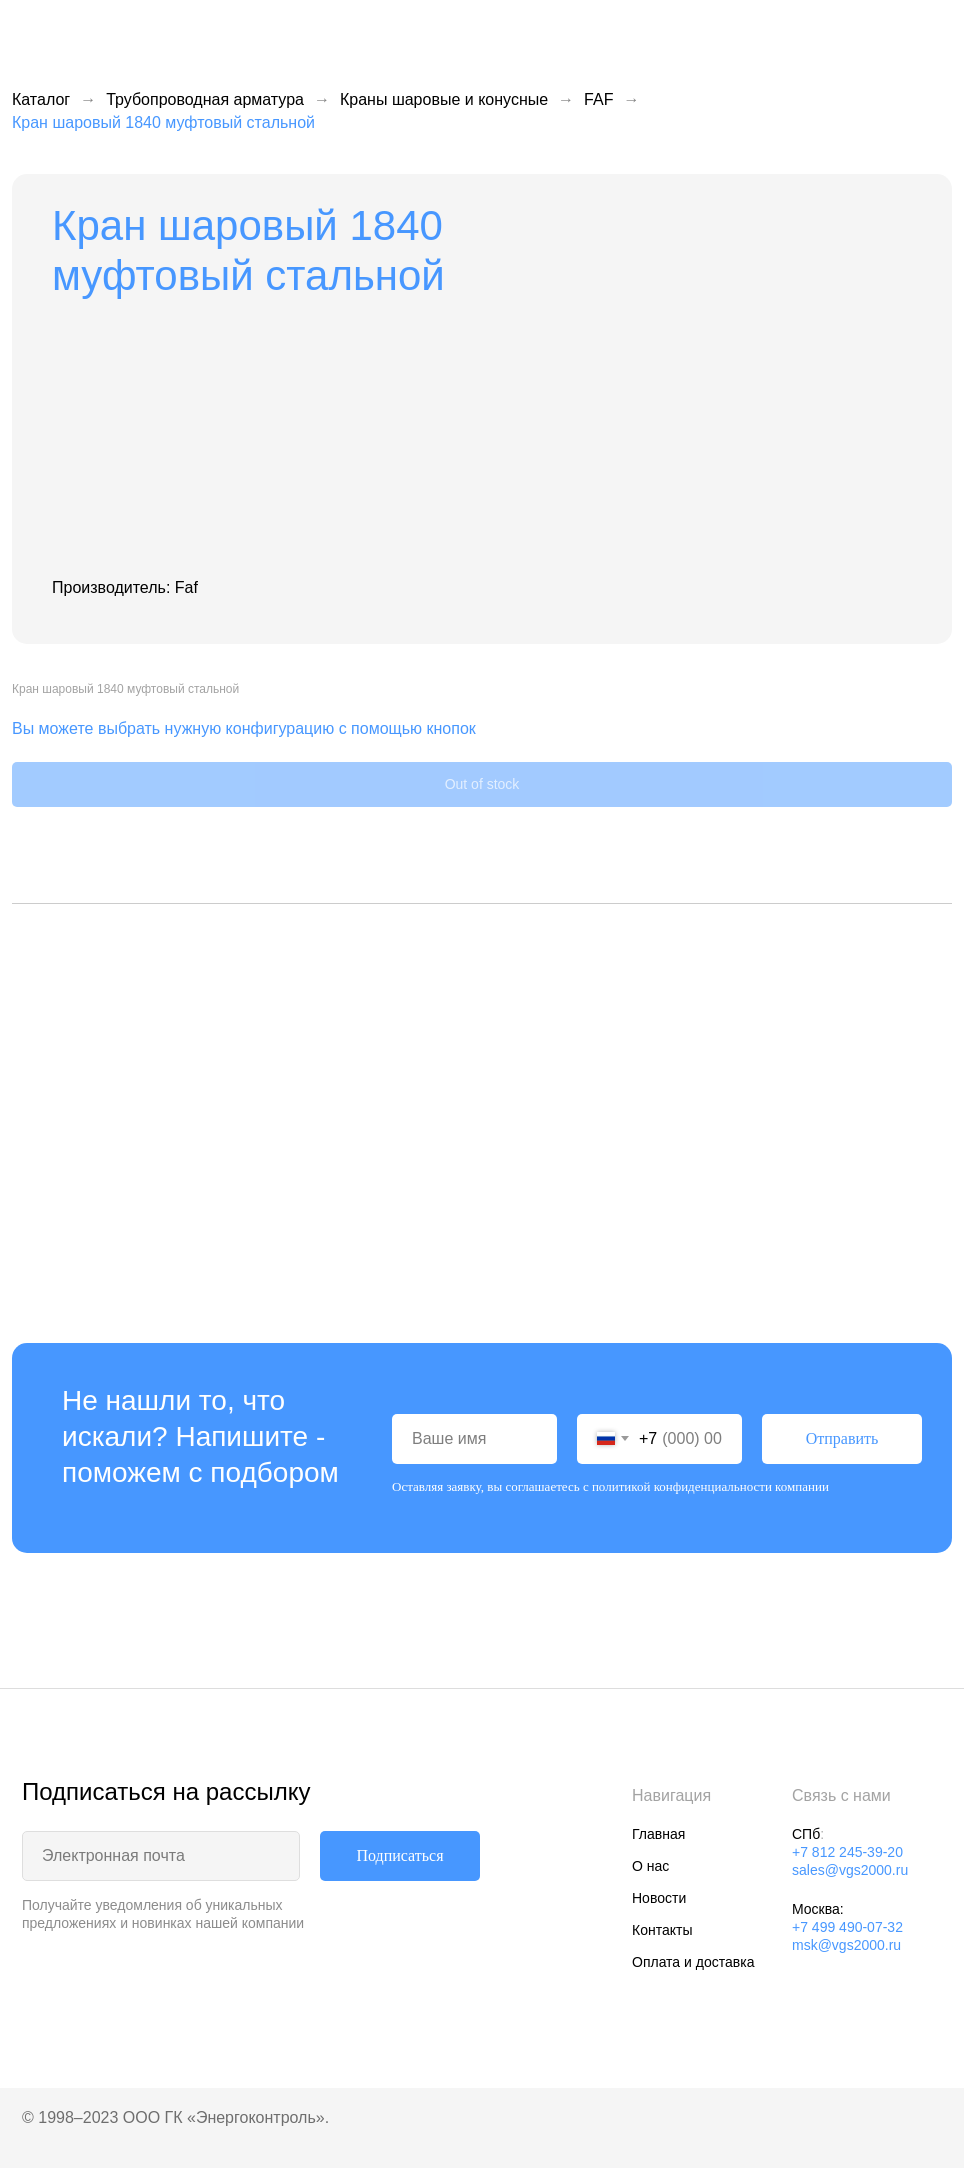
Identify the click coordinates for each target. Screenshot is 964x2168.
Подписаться (399, 1855)
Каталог (41, 99)
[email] (161, 1856)
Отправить (842, 1438)
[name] (474, 1439)
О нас (650, 1866)
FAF (598, 99)
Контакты (662, 1930)
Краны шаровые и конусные (444, 99)
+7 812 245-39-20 (847, 1852)
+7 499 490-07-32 (847, 1927)
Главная (658, 1834)
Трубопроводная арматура (205, 99)
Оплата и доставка (693, 1962)
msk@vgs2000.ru (846, 1945)
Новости (659, 1898)
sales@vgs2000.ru (850, 1870)
